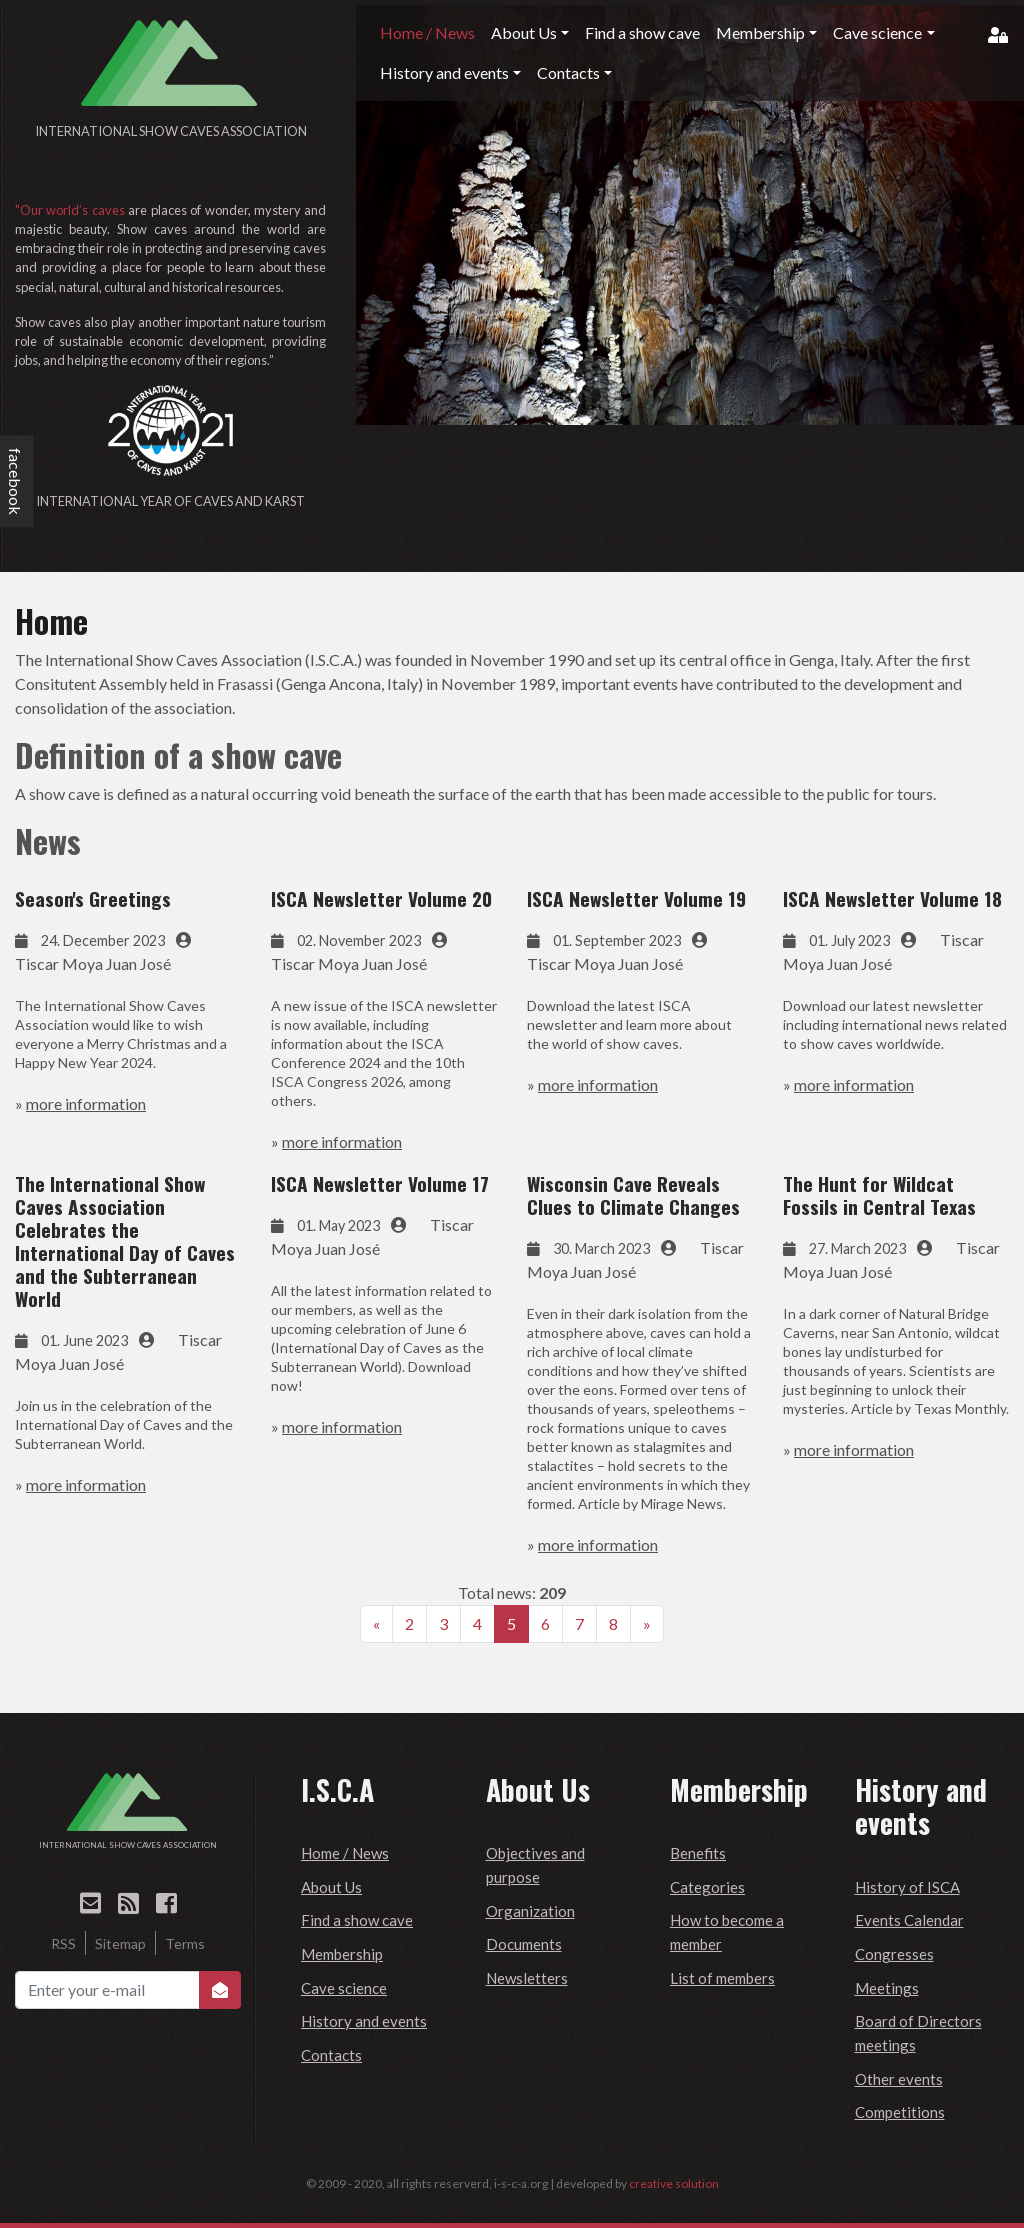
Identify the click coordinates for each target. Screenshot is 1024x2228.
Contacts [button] (568, 72)
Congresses (894, 1954)
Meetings (887, 1988)
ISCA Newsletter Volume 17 (380, 1183)
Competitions (900, 2112)
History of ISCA (907, 1887)
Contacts (331, 2055)
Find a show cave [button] (642, 32)
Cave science (344, 1988)
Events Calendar (909, 1920)
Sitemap (120, 1943)
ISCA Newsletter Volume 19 (636, 898)
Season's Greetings (93, 898)
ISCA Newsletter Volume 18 (892, 898)
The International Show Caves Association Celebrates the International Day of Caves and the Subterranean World (125, 1241)
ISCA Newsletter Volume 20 (381, 898)
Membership (342, 1954)
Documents (524, 1944)
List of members (722, 1978)
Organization (530, 1911)
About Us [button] (524, 32)
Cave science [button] (877, 32)
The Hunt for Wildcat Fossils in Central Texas (879, 1195)
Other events (899, 2079)
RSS (63, 1943)
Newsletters (527, 1978)
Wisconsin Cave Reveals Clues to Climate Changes (633, 1195)
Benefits (698, 1853)
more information (86, 1103)
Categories (707, 1887)
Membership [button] (760, 32)
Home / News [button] (427, 32)
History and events (364, 2021)
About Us (331, 1887)
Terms (185, 1943)
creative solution (674, 2183)
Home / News (345, 1853)
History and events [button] (444, 72)
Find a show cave (357, 1920)
